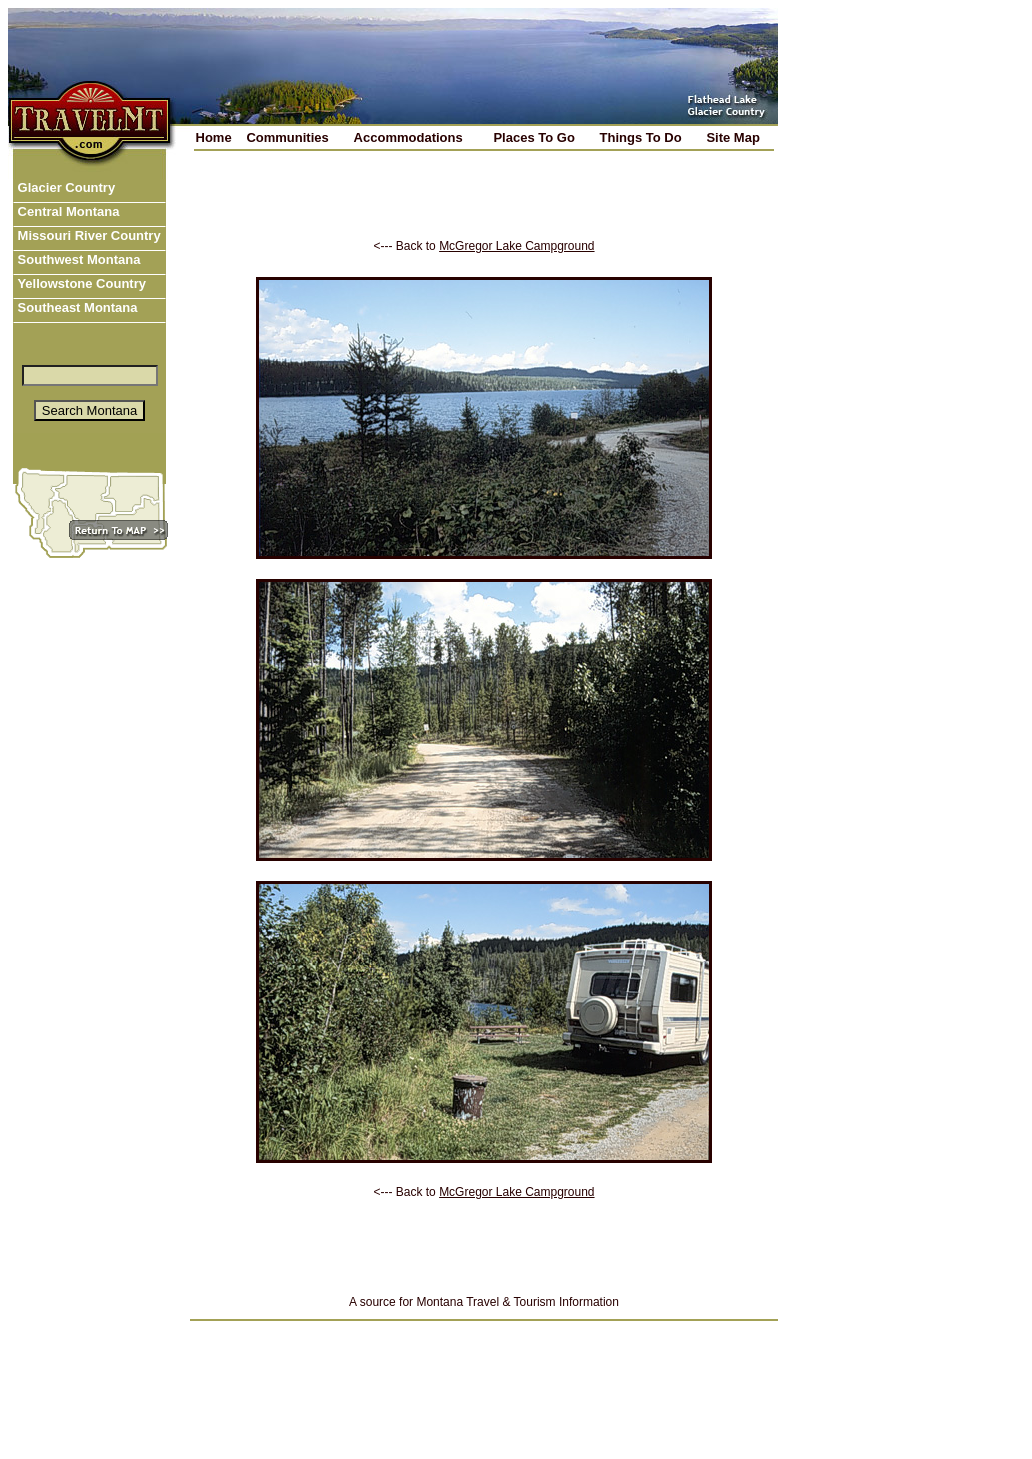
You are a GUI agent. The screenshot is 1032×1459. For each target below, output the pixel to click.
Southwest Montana (77, 259)
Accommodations (408, 137)
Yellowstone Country (80, 283)
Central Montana (66, 211)
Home (214, 137)
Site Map (732, 137)
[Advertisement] (484, 209)
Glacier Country (64, 187)
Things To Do (641, 137)
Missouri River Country (87, 235)
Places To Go (533, 137)
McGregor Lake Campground (516, 246)
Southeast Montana (76, 307)
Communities (287, 137)
